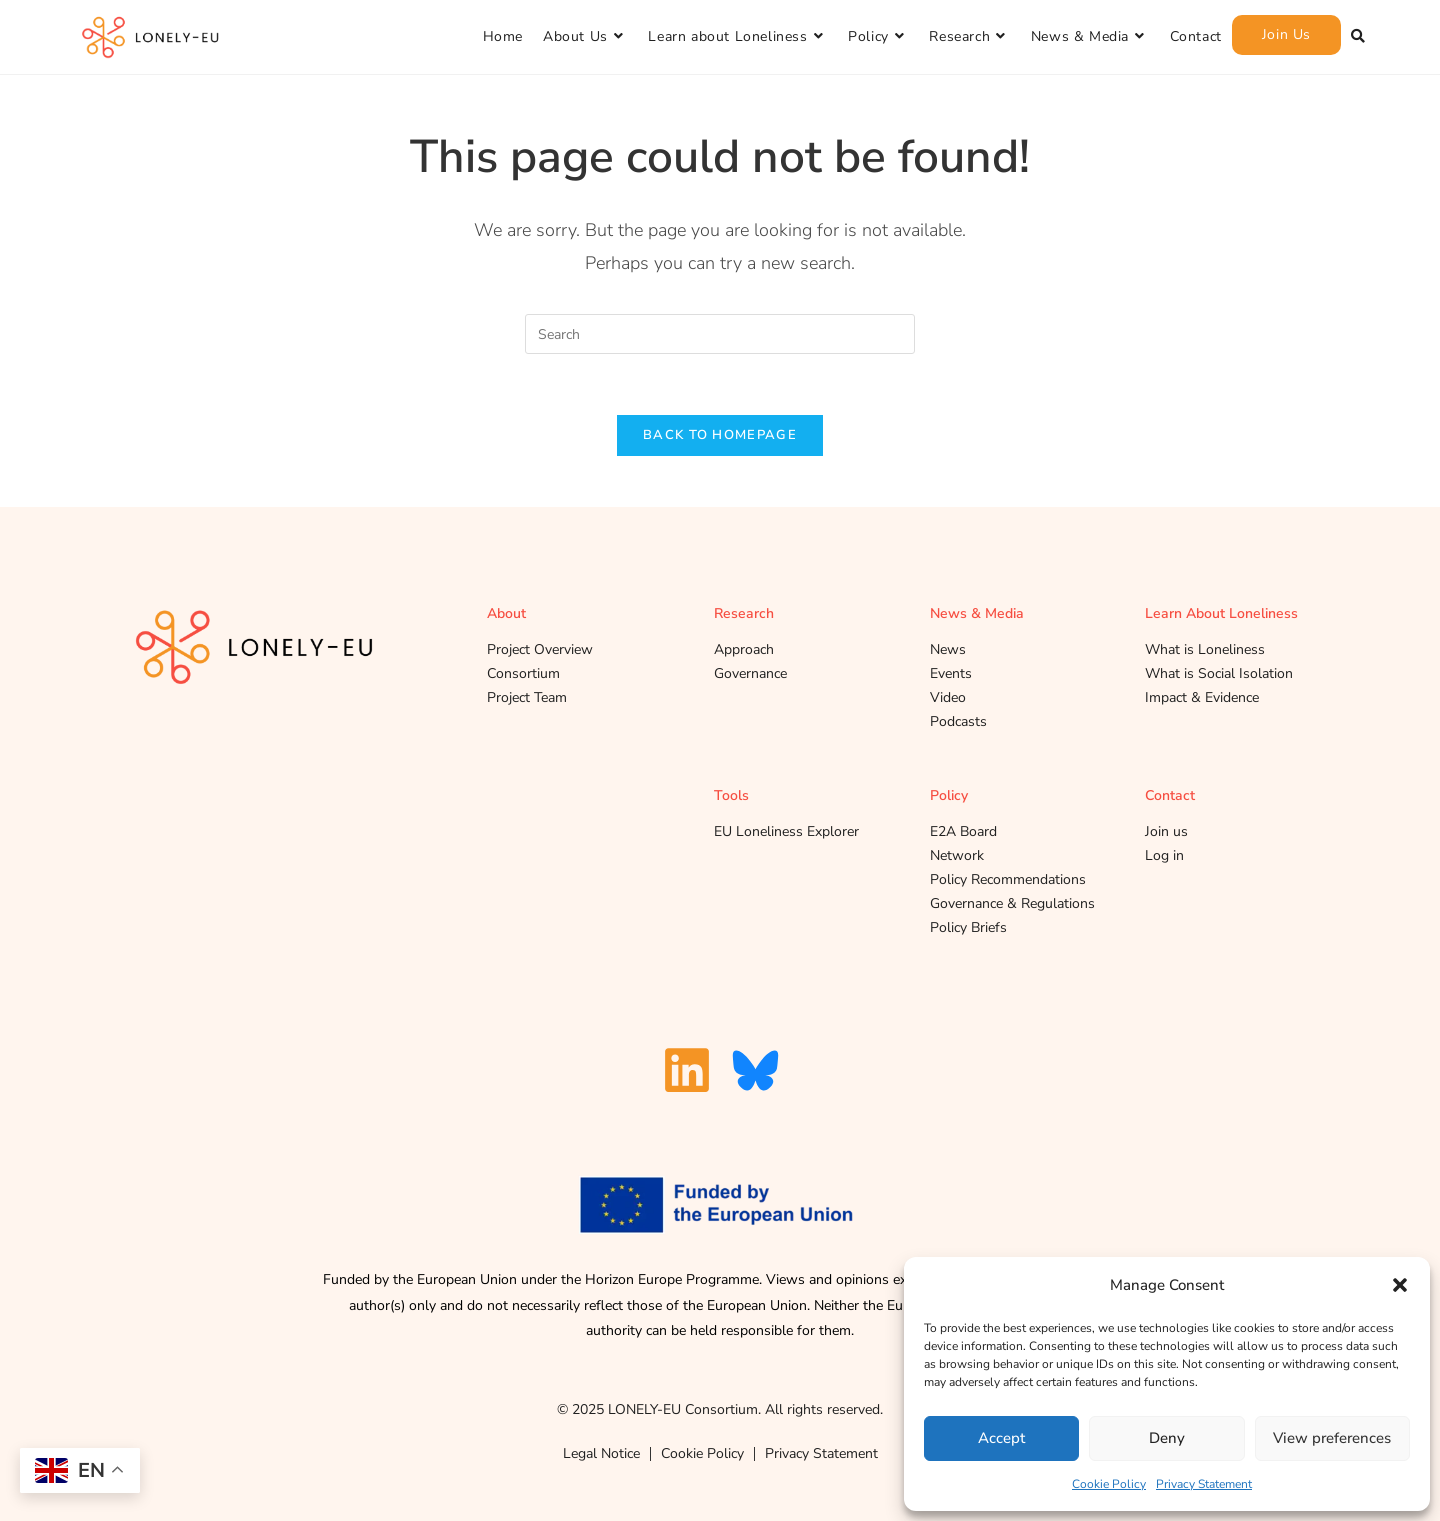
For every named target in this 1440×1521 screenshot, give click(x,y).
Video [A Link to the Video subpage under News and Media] (948, 697)
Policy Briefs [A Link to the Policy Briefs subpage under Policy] (968, 927)
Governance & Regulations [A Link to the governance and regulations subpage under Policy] (1012, 903)
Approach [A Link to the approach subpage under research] (744, 649)
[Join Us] (1286, 35)
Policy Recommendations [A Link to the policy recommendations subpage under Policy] (1008, 879)
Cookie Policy (1109, 1484)
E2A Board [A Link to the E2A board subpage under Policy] (963, 831)
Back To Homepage (720, 435)
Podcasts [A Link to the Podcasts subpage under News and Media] (958, 721)
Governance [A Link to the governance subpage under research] (750, 673)
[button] (1400, 1285)
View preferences (1332, 1438)
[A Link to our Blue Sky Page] (755, 1070)
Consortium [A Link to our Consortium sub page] (523, 673)
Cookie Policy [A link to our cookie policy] (702, 1453)
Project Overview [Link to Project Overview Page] (540, 649)
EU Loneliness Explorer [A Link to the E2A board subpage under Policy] (786, 831)
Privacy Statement (1204, 1484)
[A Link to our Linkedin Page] (687, 1070)
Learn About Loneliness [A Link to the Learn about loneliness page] (1221, 613)
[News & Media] (1090, 37)
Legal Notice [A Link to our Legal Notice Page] (601, 1453)
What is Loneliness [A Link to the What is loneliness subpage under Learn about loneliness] (1205, 649)
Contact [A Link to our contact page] (1170, 795)
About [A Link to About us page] (506, 613)
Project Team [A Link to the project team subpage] (527, 697)
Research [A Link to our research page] (744, 613)
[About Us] (585, 37)
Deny (1167, 1438)
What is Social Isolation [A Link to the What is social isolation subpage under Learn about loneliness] (1219, 673)
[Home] (503, 37)
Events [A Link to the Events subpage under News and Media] (951, 673)
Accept (1001, 1438)
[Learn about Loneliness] (738, 37)
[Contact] (1196, 37)
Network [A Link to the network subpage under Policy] (957, 855)
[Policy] (878, 37)
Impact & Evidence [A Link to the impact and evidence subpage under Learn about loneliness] (1202, 697)
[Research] (969, 37)
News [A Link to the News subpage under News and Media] (948, 649)
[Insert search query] (720, 334)
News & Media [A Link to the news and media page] (977, 613)
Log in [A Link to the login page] (1164, 855)
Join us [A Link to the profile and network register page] (1166, 831)
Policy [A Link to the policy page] (949, 795)
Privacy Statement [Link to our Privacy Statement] (821, 1453)
